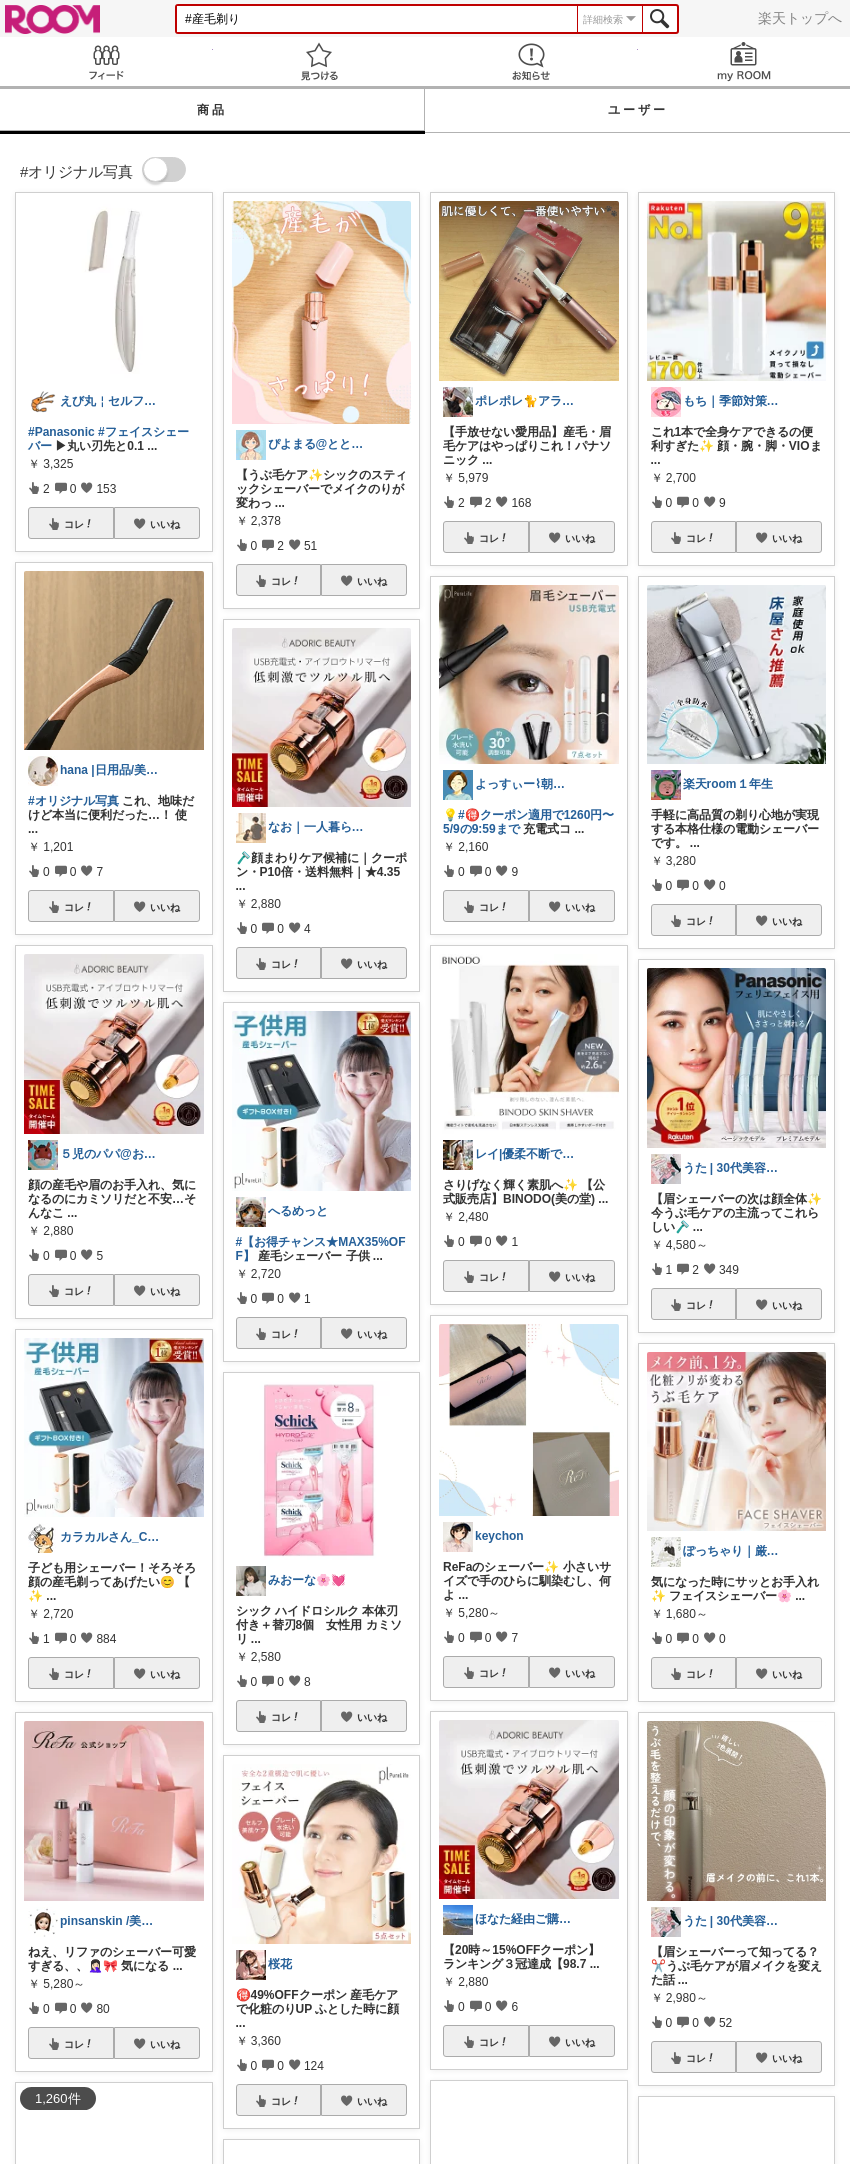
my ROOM (744, 61)
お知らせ (531, 61)
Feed (106, 61)
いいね (165, 524)
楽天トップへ (800, 18)
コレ (79, 524)
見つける (319, 61)
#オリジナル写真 (73, 801)
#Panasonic (61, 432)
